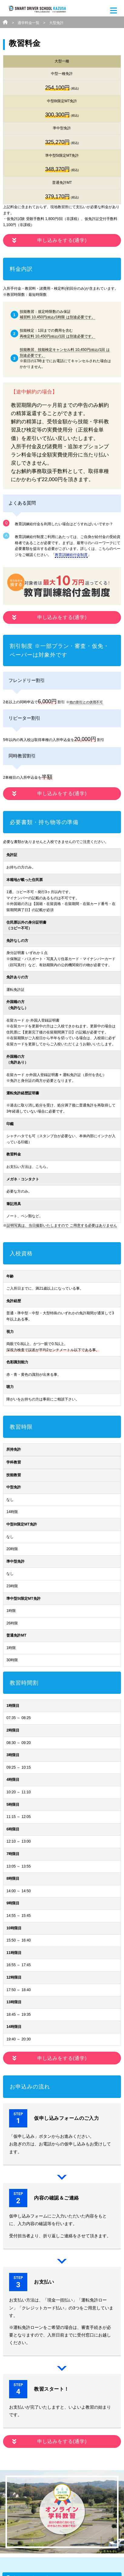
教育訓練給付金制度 (71, 555)
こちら (40, 1167)
